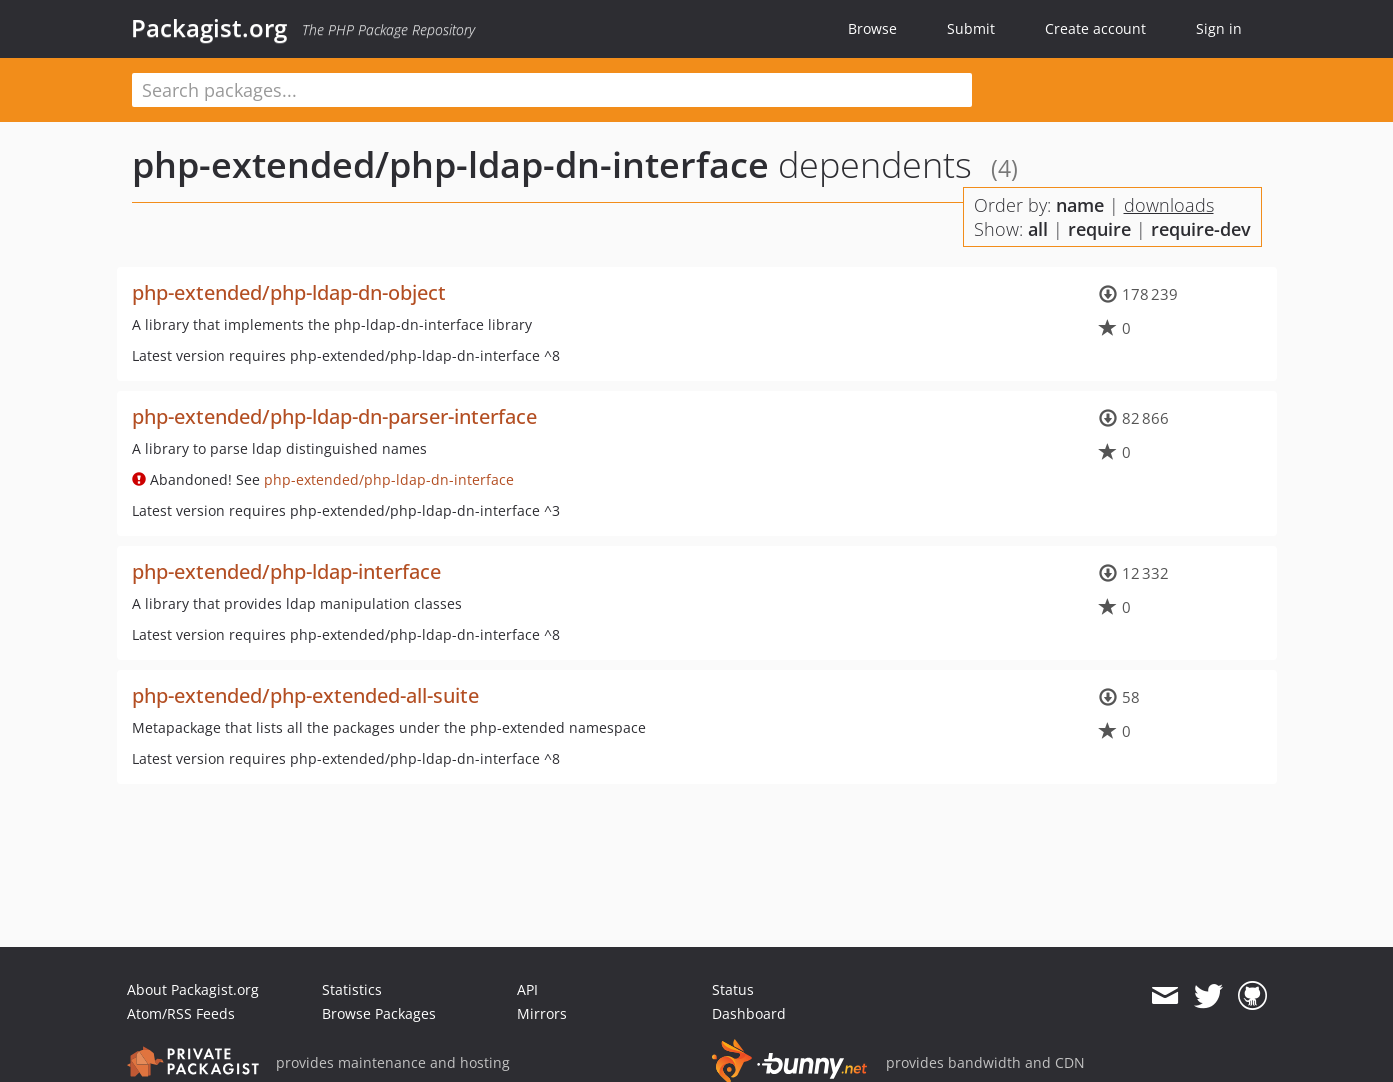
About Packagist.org (193, 989)
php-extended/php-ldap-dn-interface (450, 164)
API (527, 989)
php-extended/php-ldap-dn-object (289, 292)
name (1080, 205)
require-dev (1201, 229)
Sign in (1219, 28)
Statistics (352, 989)
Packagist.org (209, 28)
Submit (971, 28)
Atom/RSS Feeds (181, 1013)
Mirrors (542, 1013)
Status (733, 989)
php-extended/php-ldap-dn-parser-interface (334, 416)
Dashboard (749, 1013)
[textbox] (552, 90)
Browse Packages (379, 1013)
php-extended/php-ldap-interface (286, 571)
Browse (872, 28)
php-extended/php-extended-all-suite (305, 695)
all (1038, 229)
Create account (1095, 28)
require (1099, 229)
